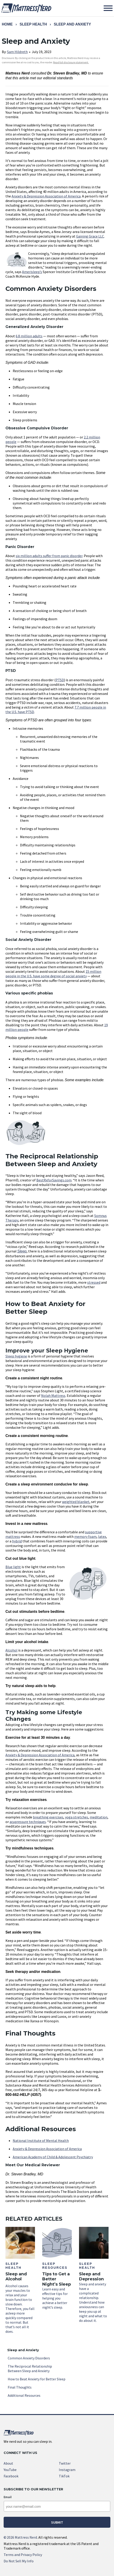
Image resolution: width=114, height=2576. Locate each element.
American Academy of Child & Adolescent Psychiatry (53, 2157)
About (8, 2463)
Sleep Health (33, 24)
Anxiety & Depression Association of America (47, 2148)
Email (8, 2497)
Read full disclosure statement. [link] (71, 62)
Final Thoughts (20, 2387)
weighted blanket (75, 1501)
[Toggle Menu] (108, 8)
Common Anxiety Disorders (29, 2358)
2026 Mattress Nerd (20, 2537)
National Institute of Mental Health (41, 2140)
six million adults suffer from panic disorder (49, 555)
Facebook (11, 2476)
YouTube (10, 2469)
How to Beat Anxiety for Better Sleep (36, 2379)
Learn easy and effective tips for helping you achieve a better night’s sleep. (57, 2268)
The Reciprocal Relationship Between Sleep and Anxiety (30, 2368)
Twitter (65, 2463)
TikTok (64, 2476)
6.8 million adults (29, 336)
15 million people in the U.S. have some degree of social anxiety (53, 973)
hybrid (17, 1541)
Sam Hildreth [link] (17, 51)
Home (7, 24)
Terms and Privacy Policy (23, 2554)
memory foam (85, 1536)
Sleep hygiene (16, 1356)
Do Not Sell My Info (19, 2561)
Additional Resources (24, 2395)
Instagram (67, 2469)
